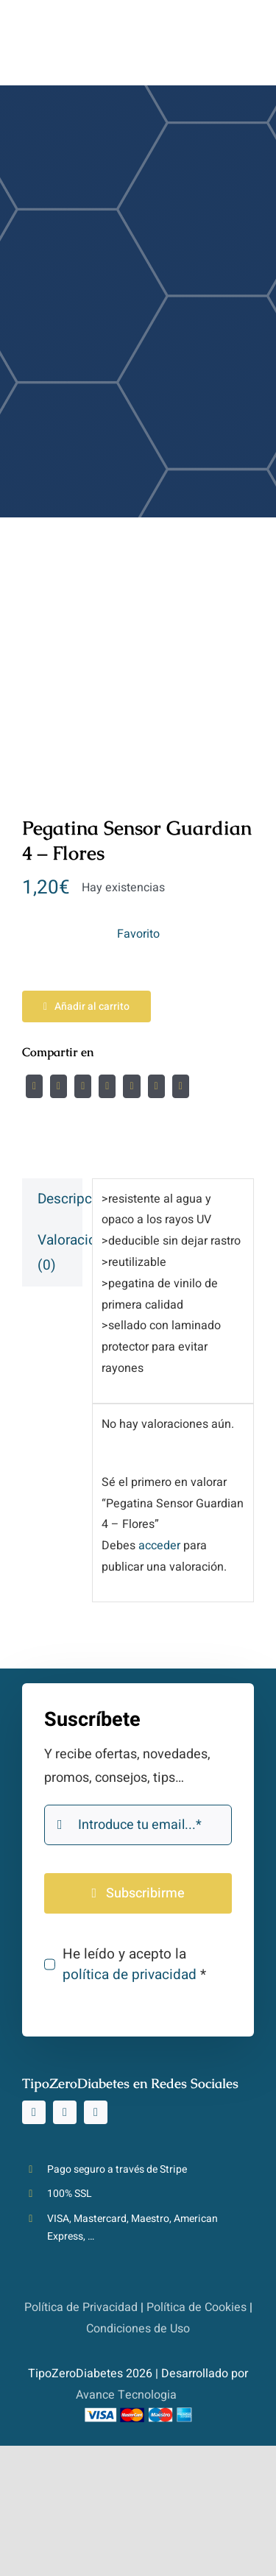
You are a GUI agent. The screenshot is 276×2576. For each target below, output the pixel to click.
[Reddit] (83, 1086)
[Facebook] (34, 1086)
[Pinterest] (156, 1086)
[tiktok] (65, 2112)
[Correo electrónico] (181, 1086)
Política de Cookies (196, 2307)
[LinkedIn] (107, 1086)
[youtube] (95, 2112)
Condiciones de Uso (138, 2329)
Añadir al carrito (86, 1006)
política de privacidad (130, 1974)
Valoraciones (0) (60, 1252)
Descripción (60, 1199)
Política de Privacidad (81, 2307)
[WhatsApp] (131, 1086)
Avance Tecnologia (126, 2395)
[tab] (52, 1199)
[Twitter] (58, 1086)
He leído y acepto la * (134, 1964)
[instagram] (34, 2112)
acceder (159, 1545)
